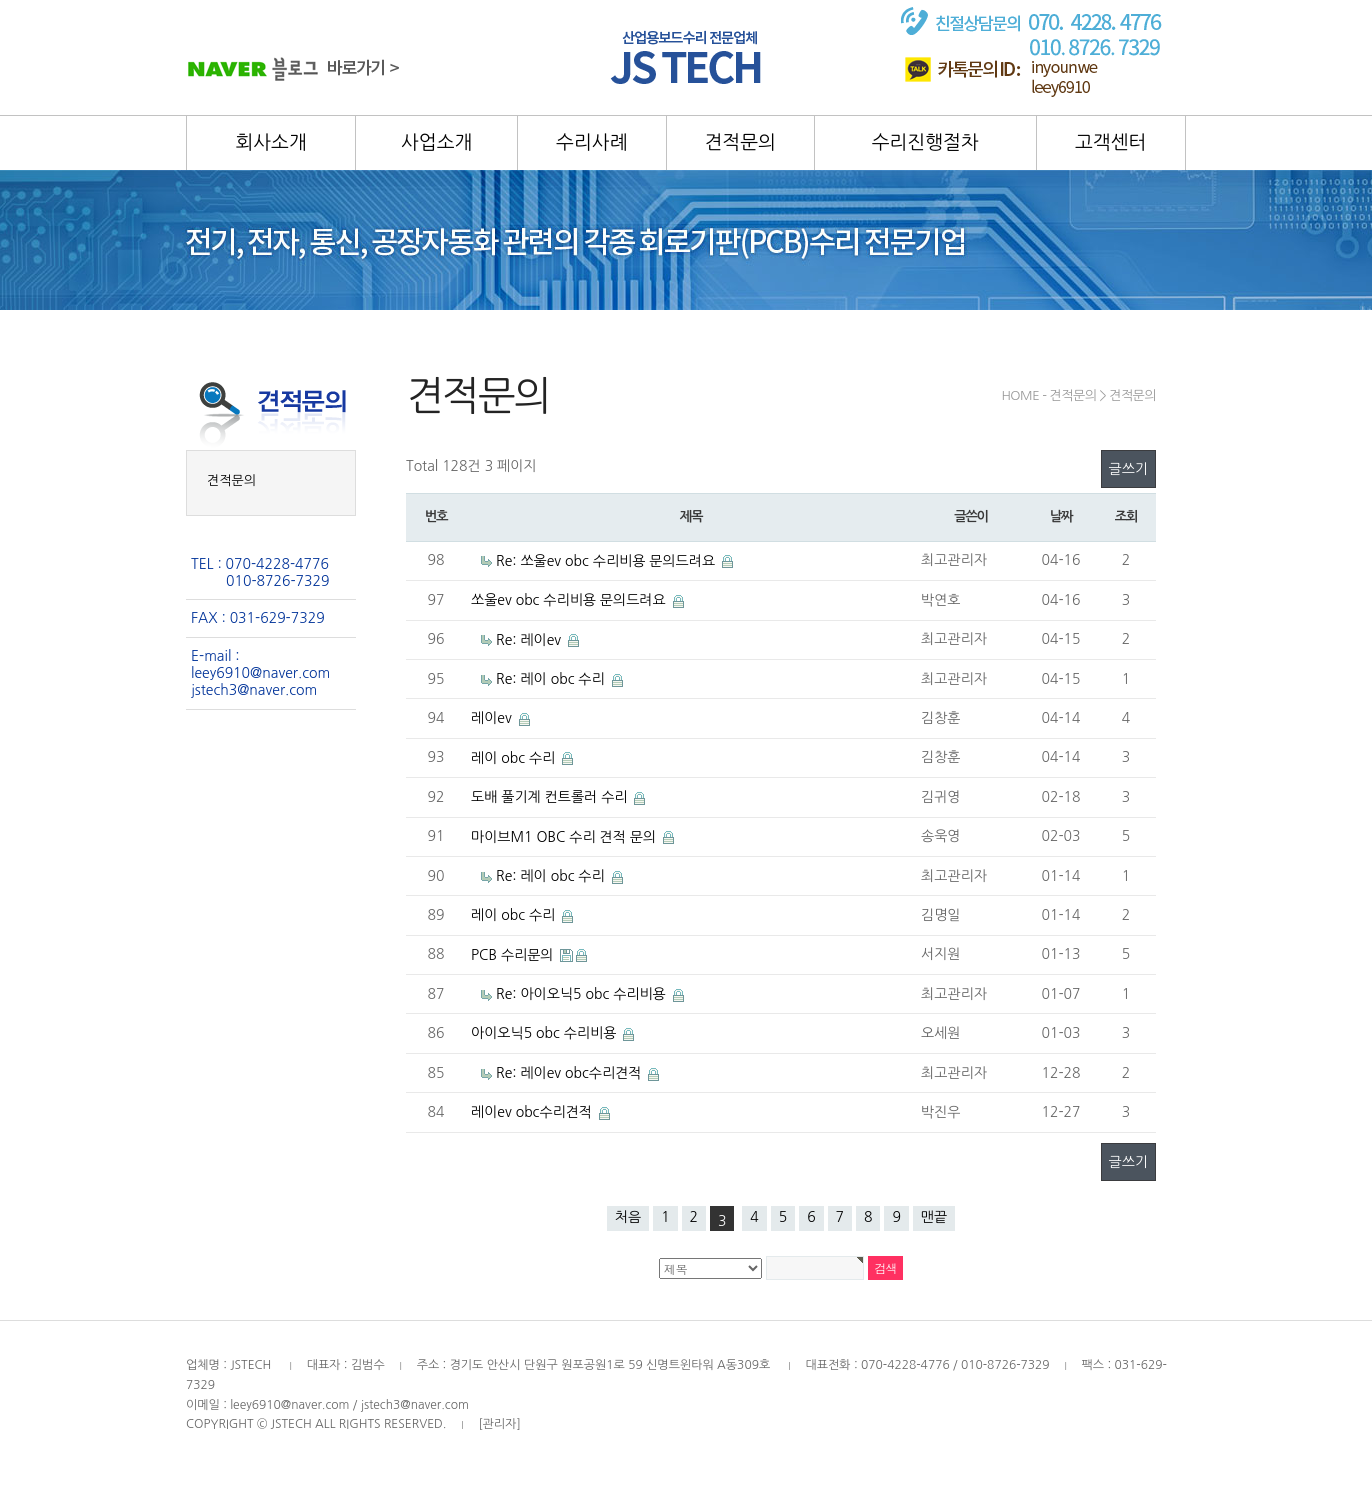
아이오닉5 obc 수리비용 (545, 1033)
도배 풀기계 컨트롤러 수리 (551, 797)
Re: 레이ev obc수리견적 (570, 1073)
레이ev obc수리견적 (533, 1112)
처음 (628, 1217)
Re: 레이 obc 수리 (552, 679)
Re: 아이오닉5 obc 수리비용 (583, 994)
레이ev (493, 718)
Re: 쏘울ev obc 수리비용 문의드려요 (607, 561)
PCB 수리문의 (514, 955)
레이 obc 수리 (515, 758)
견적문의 (231, 480)
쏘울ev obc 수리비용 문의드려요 (570, 600)
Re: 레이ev (530, 640)
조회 (1126, 516)
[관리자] (499, 1424)
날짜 (1061, 516)
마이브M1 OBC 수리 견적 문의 (565, 837)
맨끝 (934, 1217)
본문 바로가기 (0, 0)
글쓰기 (1128, 469)
